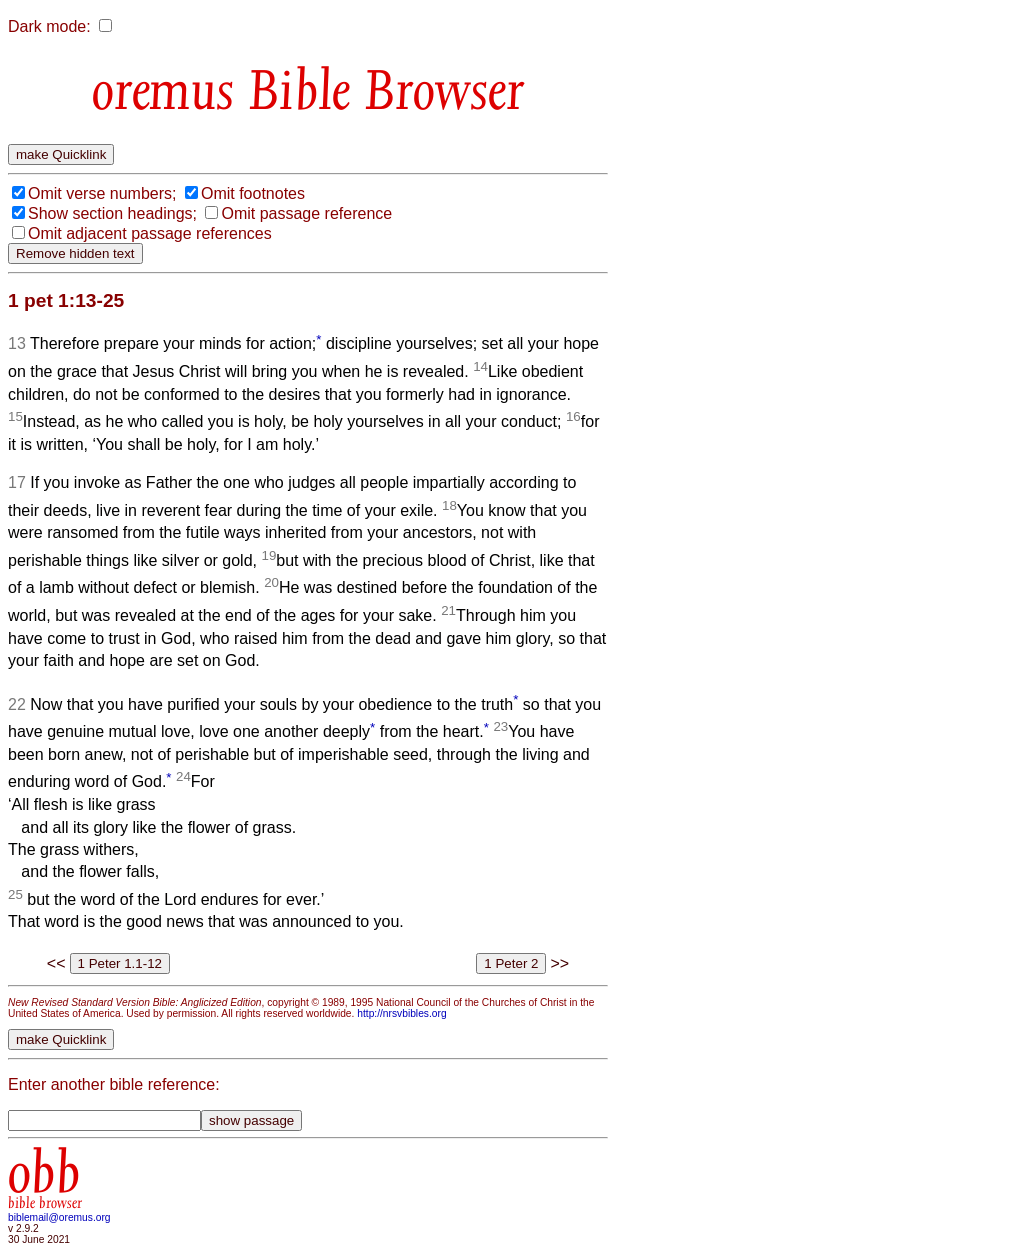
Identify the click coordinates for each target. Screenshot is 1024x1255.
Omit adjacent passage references (150, 233)
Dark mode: (49, 26)
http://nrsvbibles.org (401, 1013)
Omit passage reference (306, 213)
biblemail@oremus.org (59, 1217)
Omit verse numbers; (102, 193)
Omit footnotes (253, 193)
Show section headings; (112, 213)
